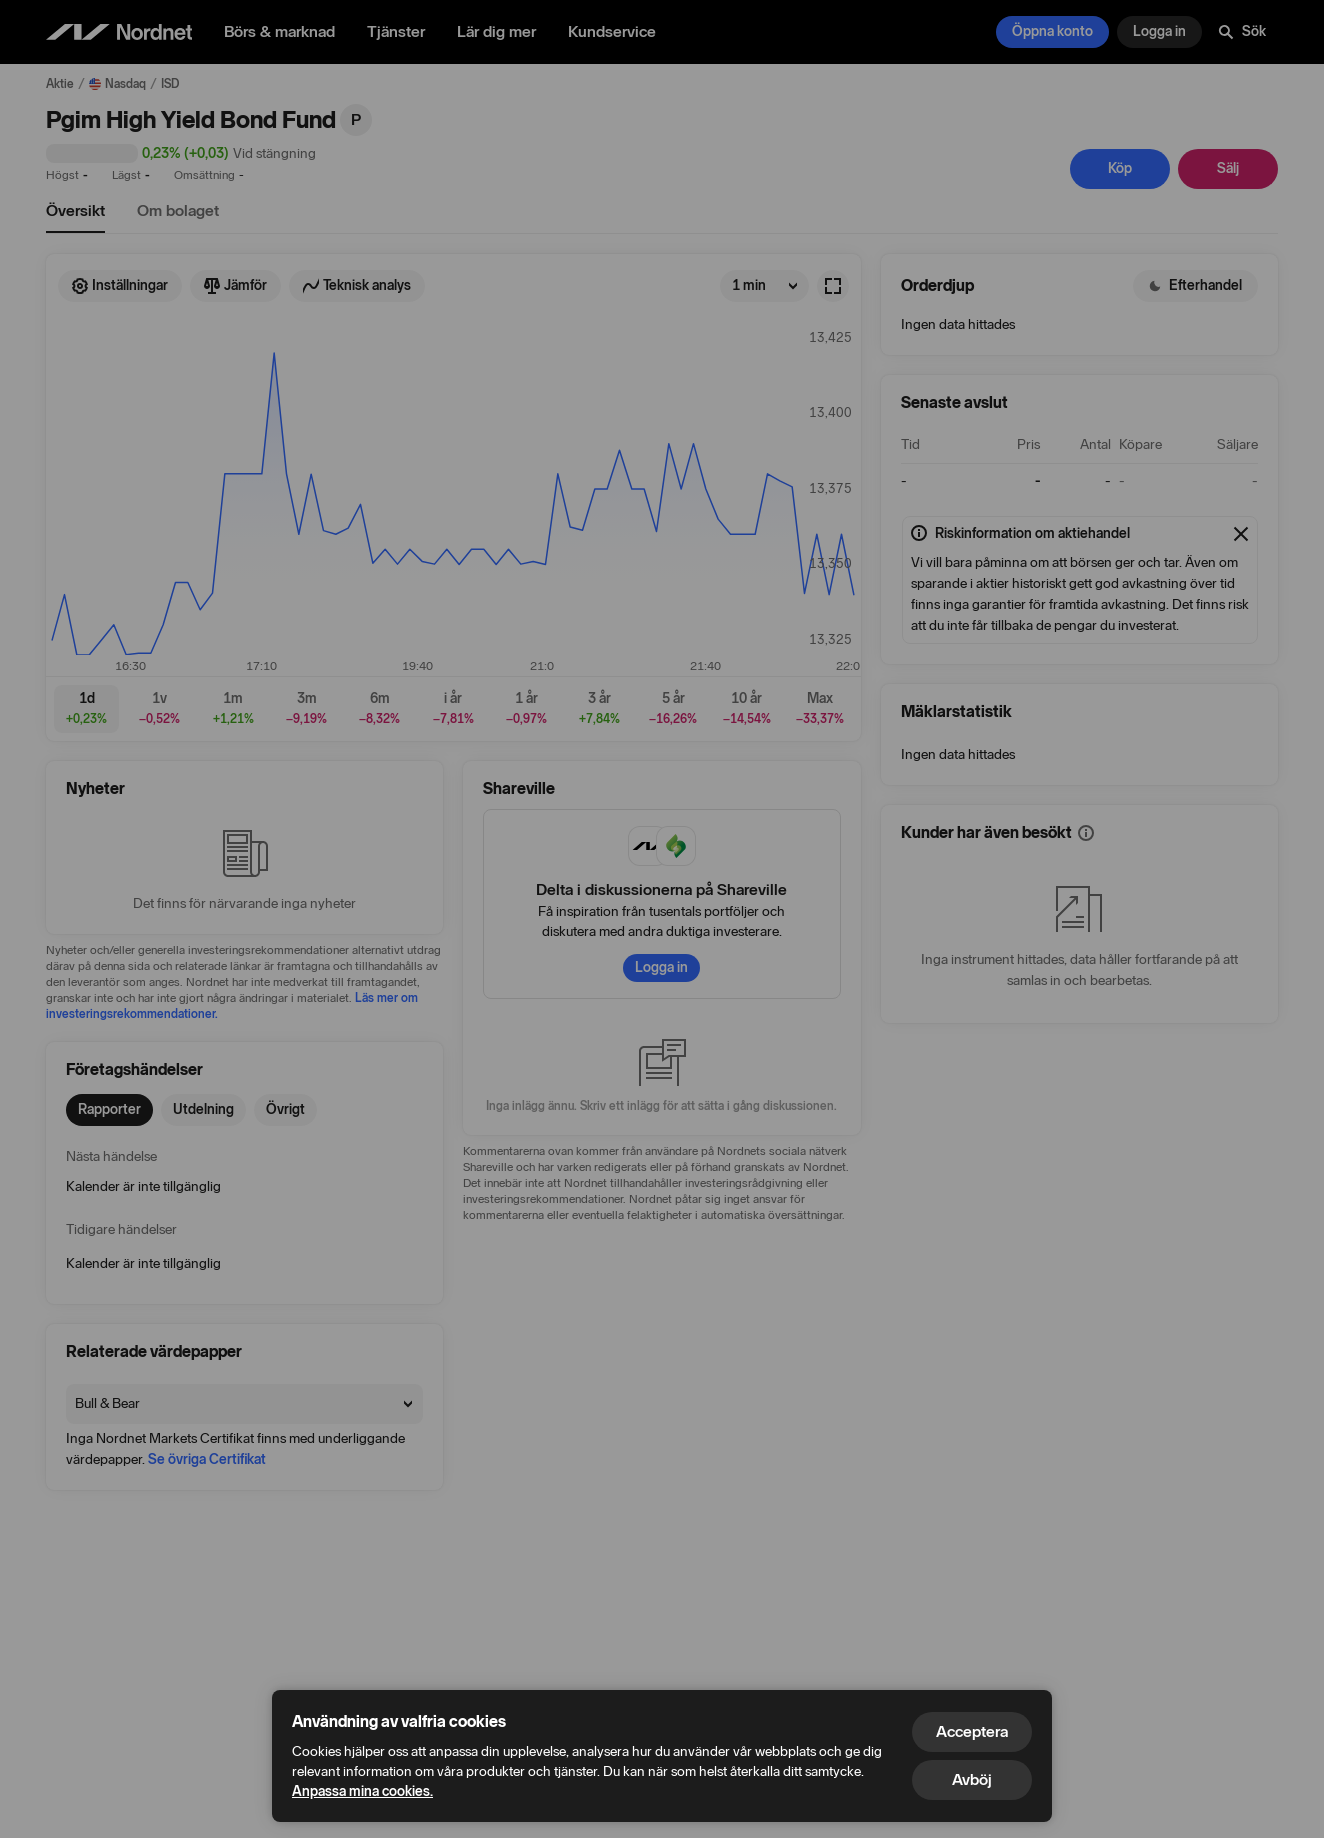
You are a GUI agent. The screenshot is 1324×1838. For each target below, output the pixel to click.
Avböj (972, 1779)
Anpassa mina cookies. (362, 1791)
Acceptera (972, 1731)
